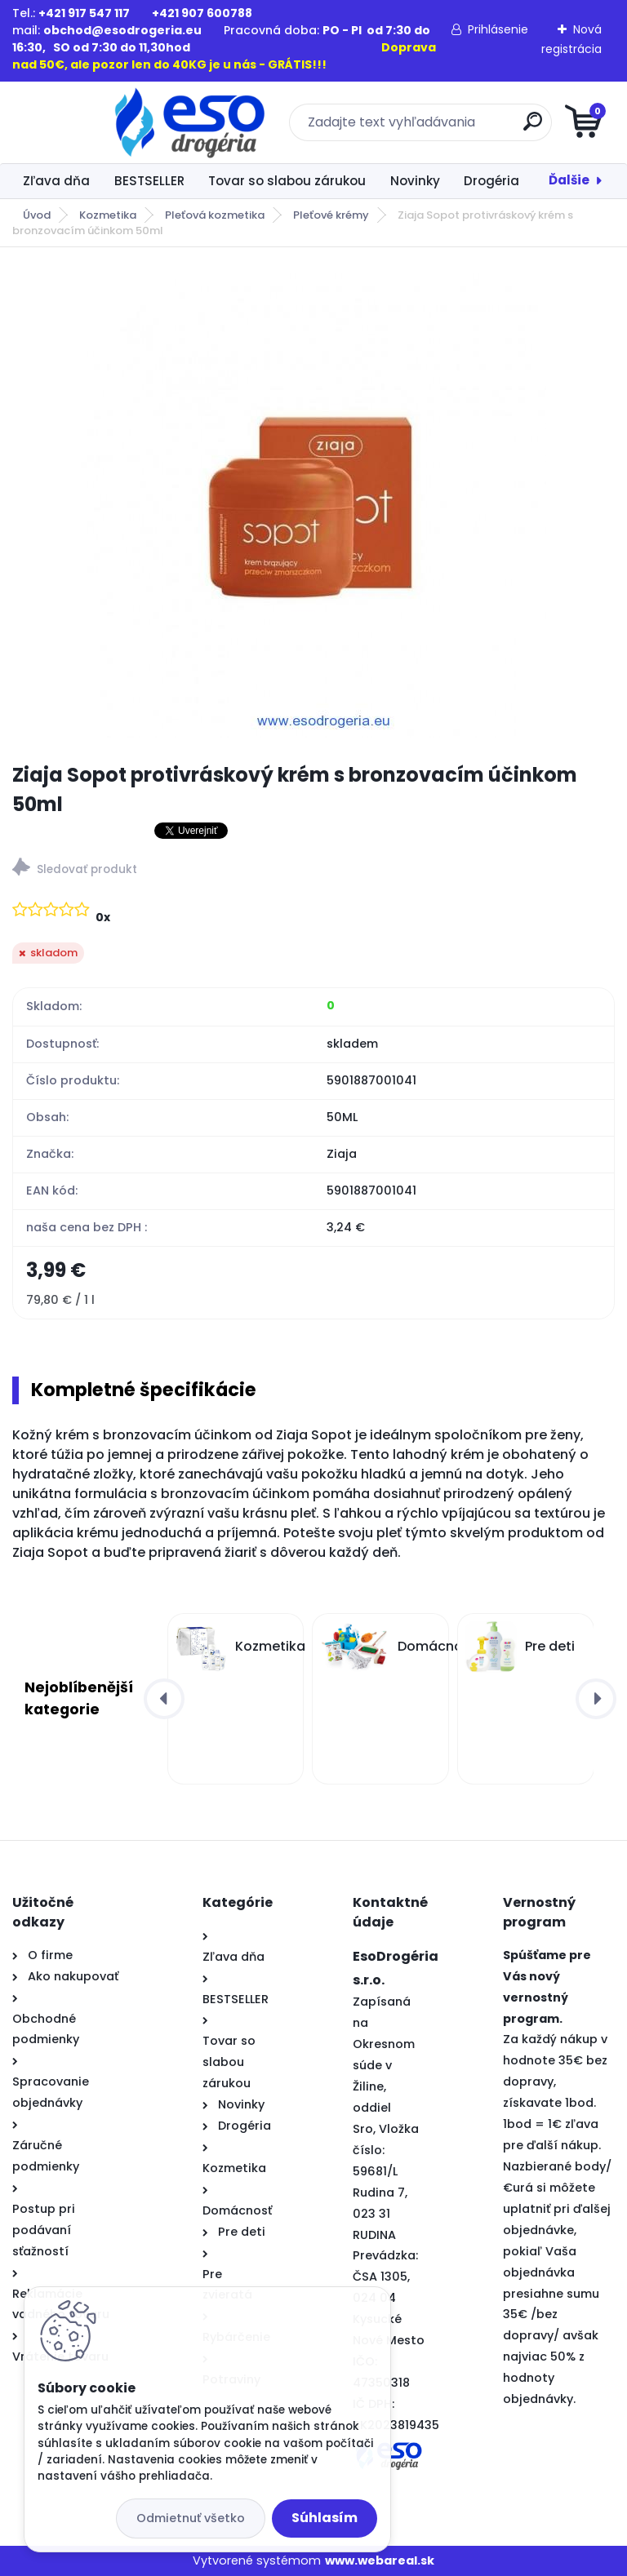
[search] (509, 128)
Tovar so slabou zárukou (287, 180)
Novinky (415, 180)
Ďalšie (569, 179)
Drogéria (491, 180)
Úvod (37, 215)
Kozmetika (107, 215)
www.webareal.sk (379, 2560)
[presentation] (164, 1698)
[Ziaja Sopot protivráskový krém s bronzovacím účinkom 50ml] (313, 505)
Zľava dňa (56, 180)
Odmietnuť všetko (190, 2518)
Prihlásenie (498, 29)
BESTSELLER (149, 180)
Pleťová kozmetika (215, 215)
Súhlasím (324, 2517)
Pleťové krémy (331, 215)
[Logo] (112, 122)
